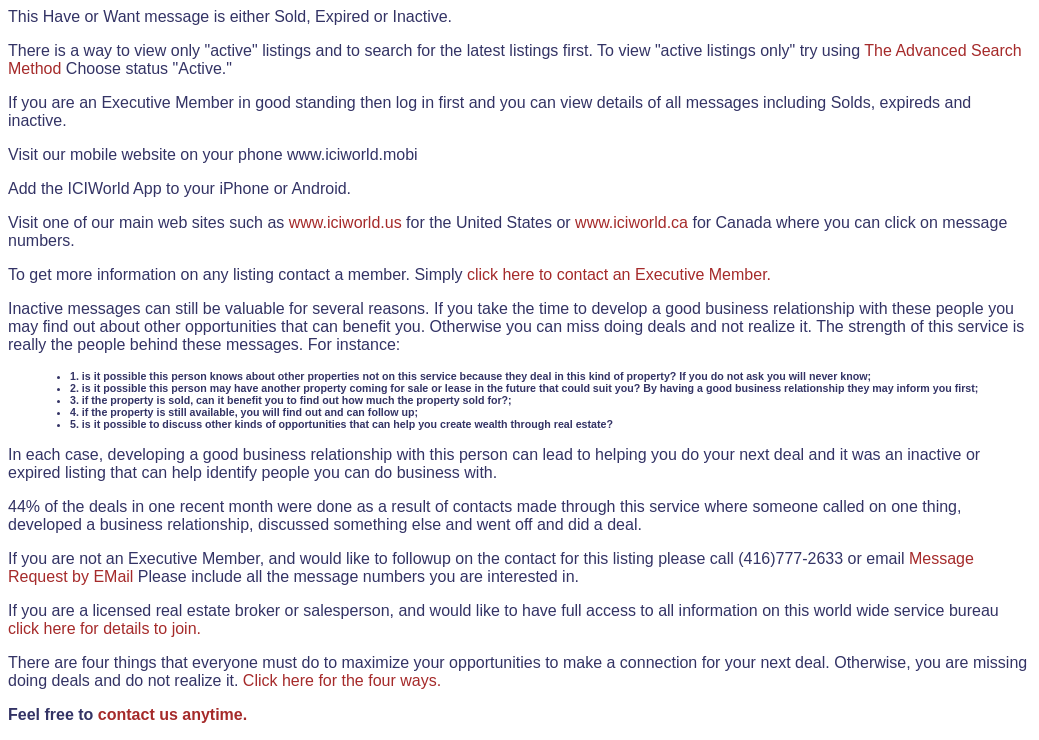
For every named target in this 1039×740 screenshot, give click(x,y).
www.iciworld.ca (631, 222)
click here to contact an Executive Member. (619, 274)
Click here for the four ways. (342, 680)
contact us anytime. (172, 714)
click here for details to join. (104, 628)
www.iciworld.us (345, 222)
